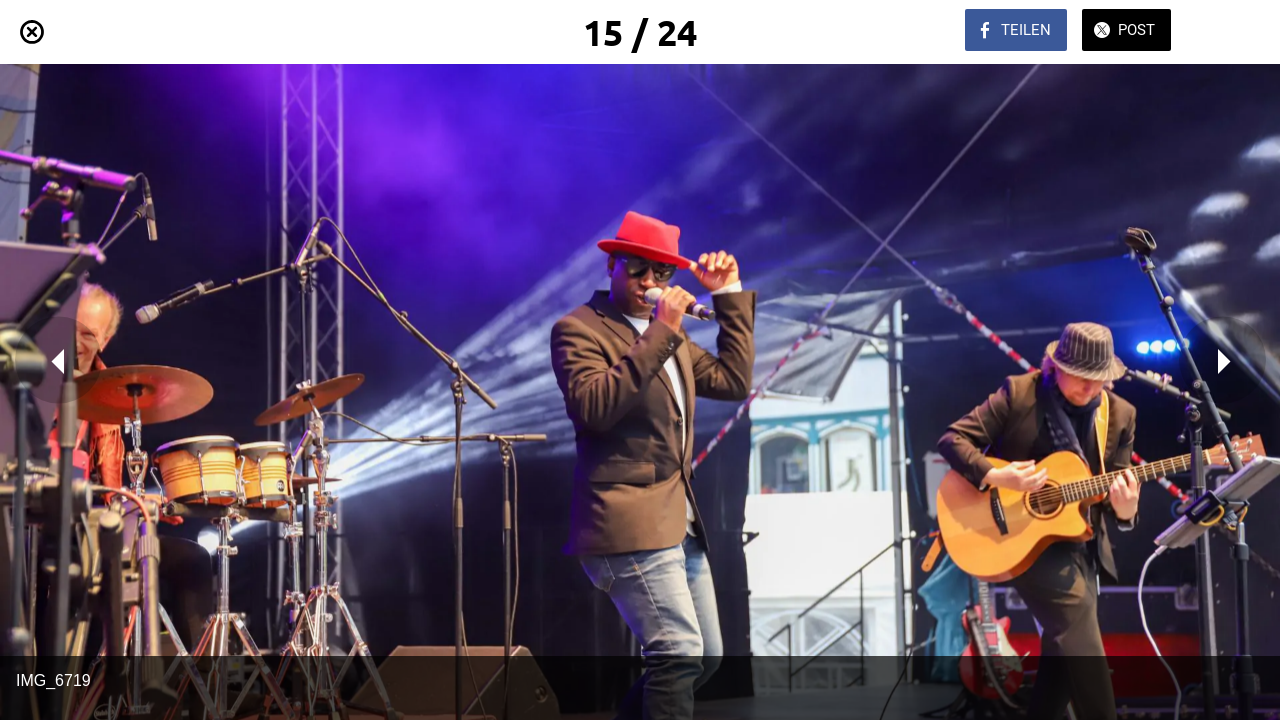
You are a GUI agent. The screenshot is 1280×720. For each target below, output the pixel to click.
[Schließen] (32, 32)
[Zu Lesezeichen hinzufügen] (1228, 32)
